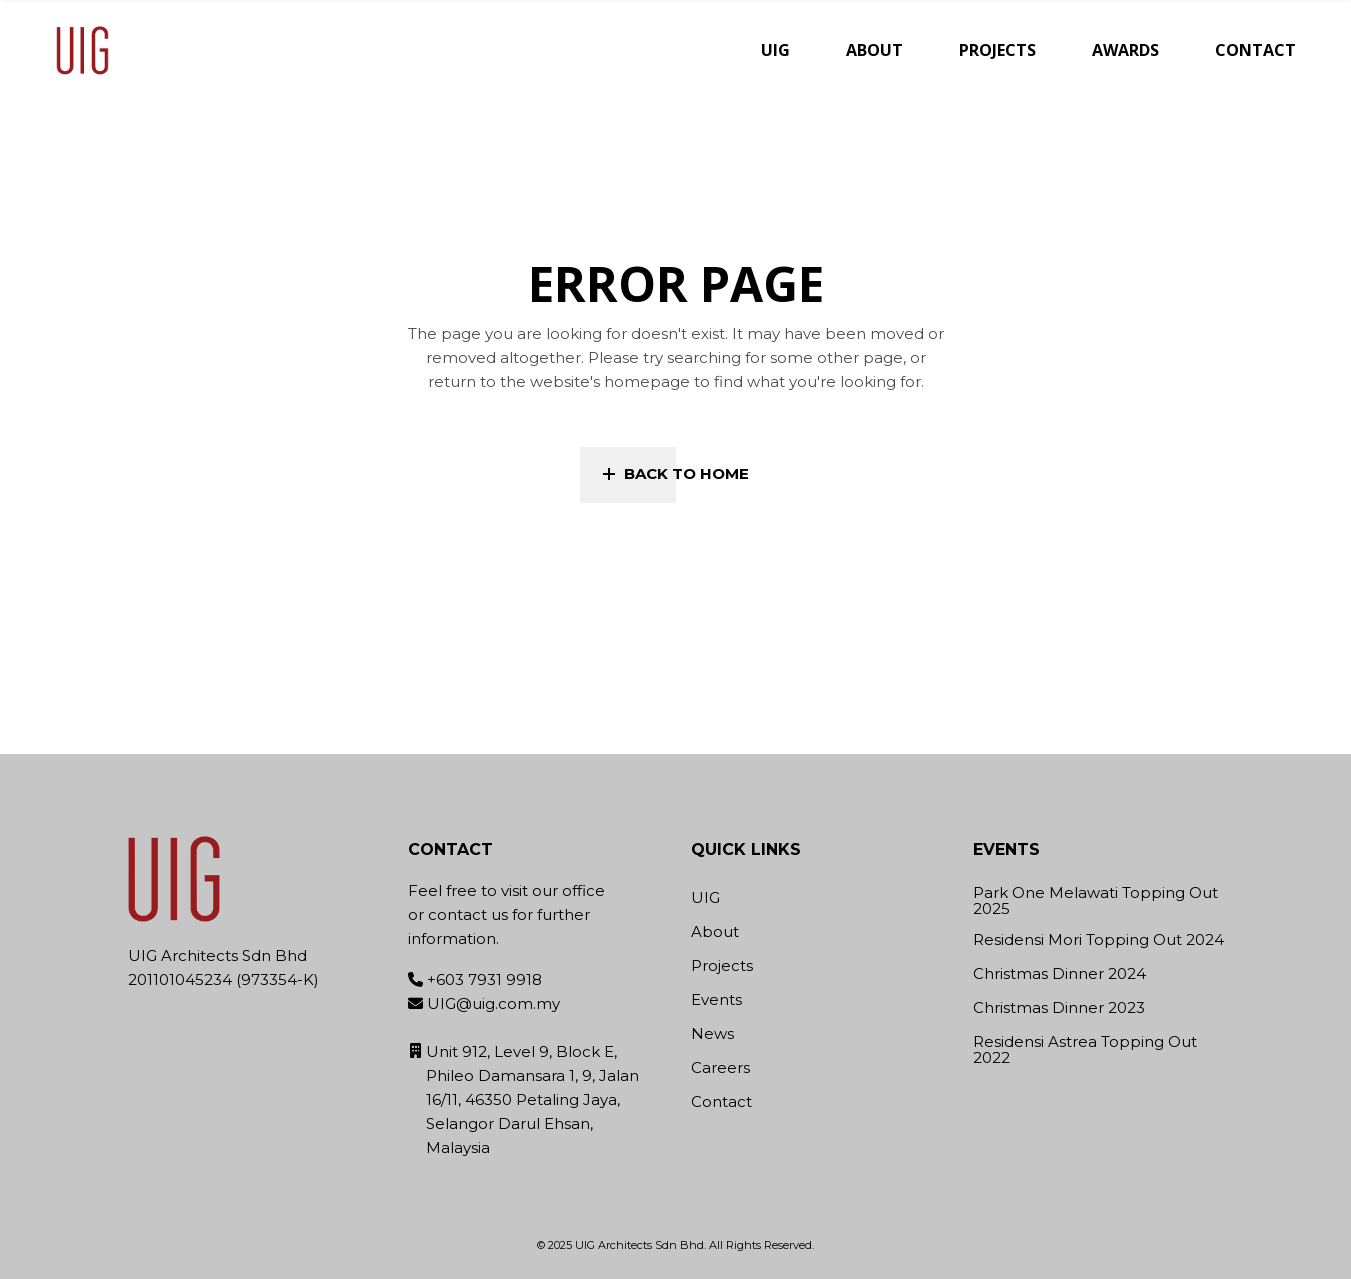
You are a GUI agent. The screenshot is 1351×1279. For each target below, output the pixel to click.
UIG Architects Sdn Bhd (639, 1245)
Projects (722, 965)
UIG (705, 897)
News (712, 1033)
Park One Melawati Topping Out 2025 (1095, 901)
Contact (721, 1101)
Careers (720, 1067)
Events (716, 999)
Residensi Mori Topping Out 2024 (1098, 940)
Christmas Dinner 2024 (1059, 974)
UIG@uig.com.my (493, 1003)
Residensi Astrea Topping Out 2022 (1085, 1050)
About (715, 931)
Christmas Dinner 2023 (1059, 1008)
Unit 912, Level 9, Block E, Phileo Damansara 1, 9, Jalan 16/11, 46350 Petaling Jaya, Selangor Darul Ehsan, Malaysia (532, 1099)
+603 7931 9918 (484, 979)
